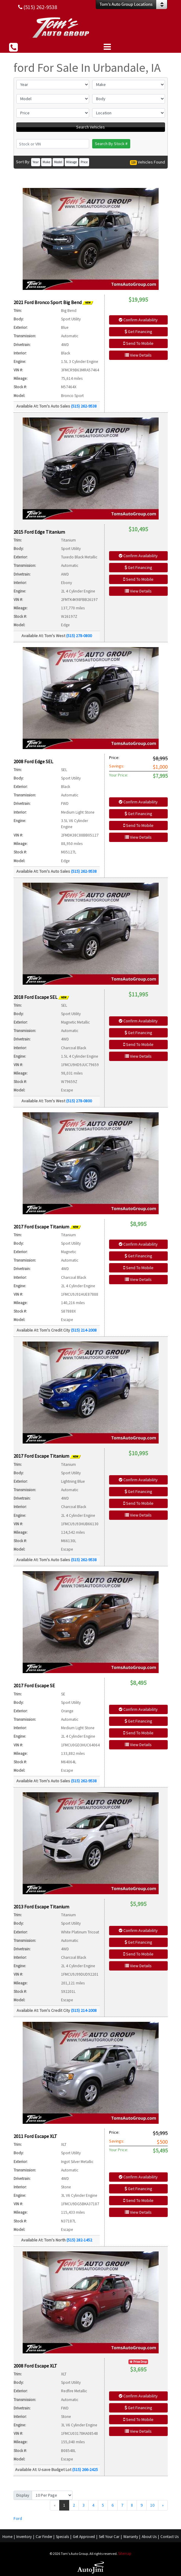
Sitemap (124, 2553)
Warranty (130, 2536)
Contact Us (169, 2536)
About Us (149, 2536)
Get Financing (138, 331)
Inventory (24, 2536)
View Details (138, 355)
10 (152, 2505)
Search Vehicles (90, 127)
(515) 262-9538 (84, 406)
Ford (18, 2518)
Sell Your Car (109, 2536)
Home (7, 2536)
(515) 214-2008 (84, 1330)
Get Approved (84, 2536)
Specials (62, 2536)
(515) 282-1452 (79, 2240)
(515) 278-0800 (79, 635)
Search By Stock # (111, 143)
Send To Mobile (138, 343)
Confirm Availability (138, 319)
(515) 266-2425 (85, 2469)
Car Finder (44, 2536)
